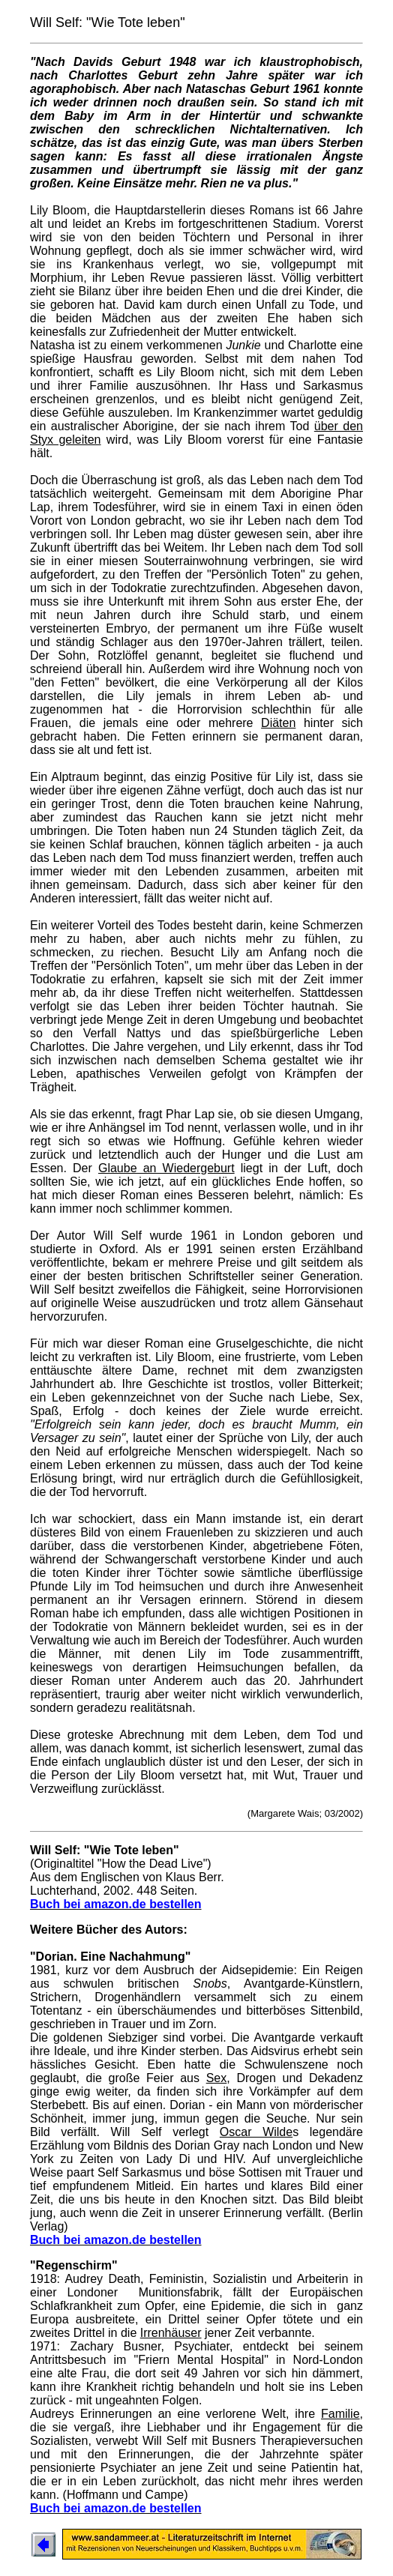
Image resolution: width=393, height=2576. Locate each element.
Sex (216, 2078)
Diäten (278, 723)
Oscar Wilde (256, 2132)
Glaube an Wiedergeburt (166, 1168)
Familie (340, 2413)
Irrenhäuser (171, 2332)
